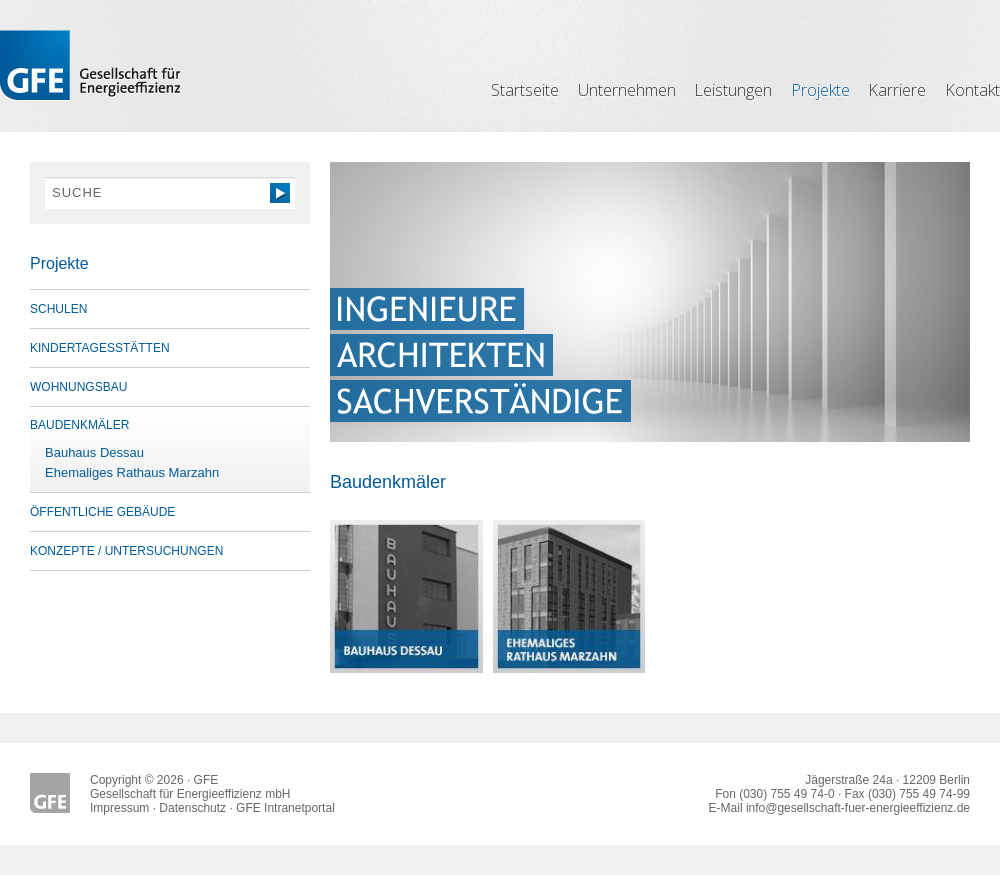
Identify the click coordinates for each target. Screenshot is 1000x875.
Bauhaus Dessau (94, 452)
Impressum (119, 808)
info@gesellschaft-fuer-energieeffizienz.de (858, 808)
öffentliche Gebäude (102, 512)
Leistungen (733, 90)
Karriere (897, 90)
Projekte (820, 90)
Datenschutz (192, 808)
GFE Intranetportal (285, 808)
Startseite (525, 90)
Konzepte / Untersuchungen (126, 551)
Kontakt (972, 90)
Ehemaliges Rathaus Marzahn (132, 472)
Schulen (58, 309)
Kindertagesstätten (100, 348)
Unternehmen (627, 90)
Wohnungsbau (78, 387)
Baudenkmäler (79, 425)
